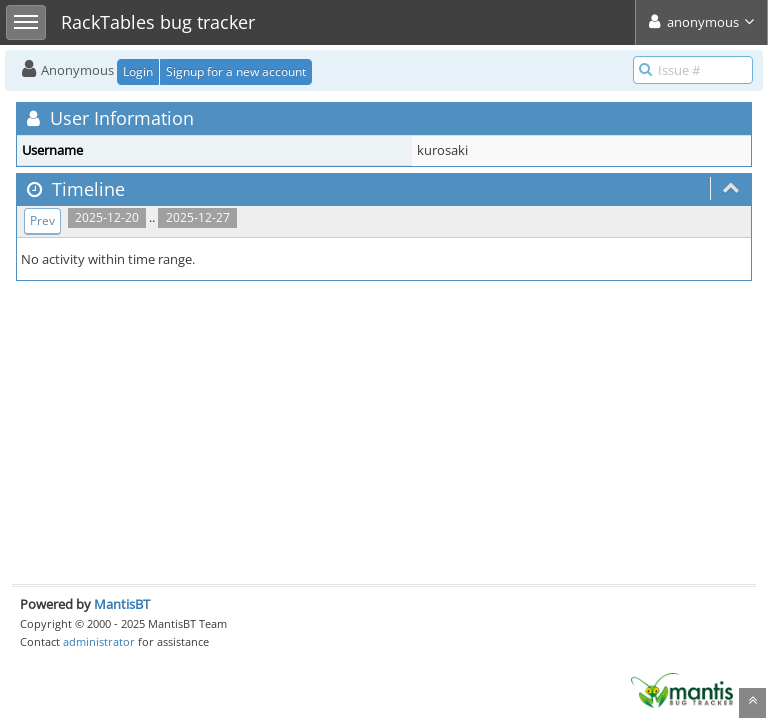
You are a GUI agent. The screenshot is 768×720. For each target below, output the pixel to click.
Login (138, 71)
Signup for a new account (236, 71)
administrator (99, 641)
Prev (42, 220)
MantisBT (122, 604)
